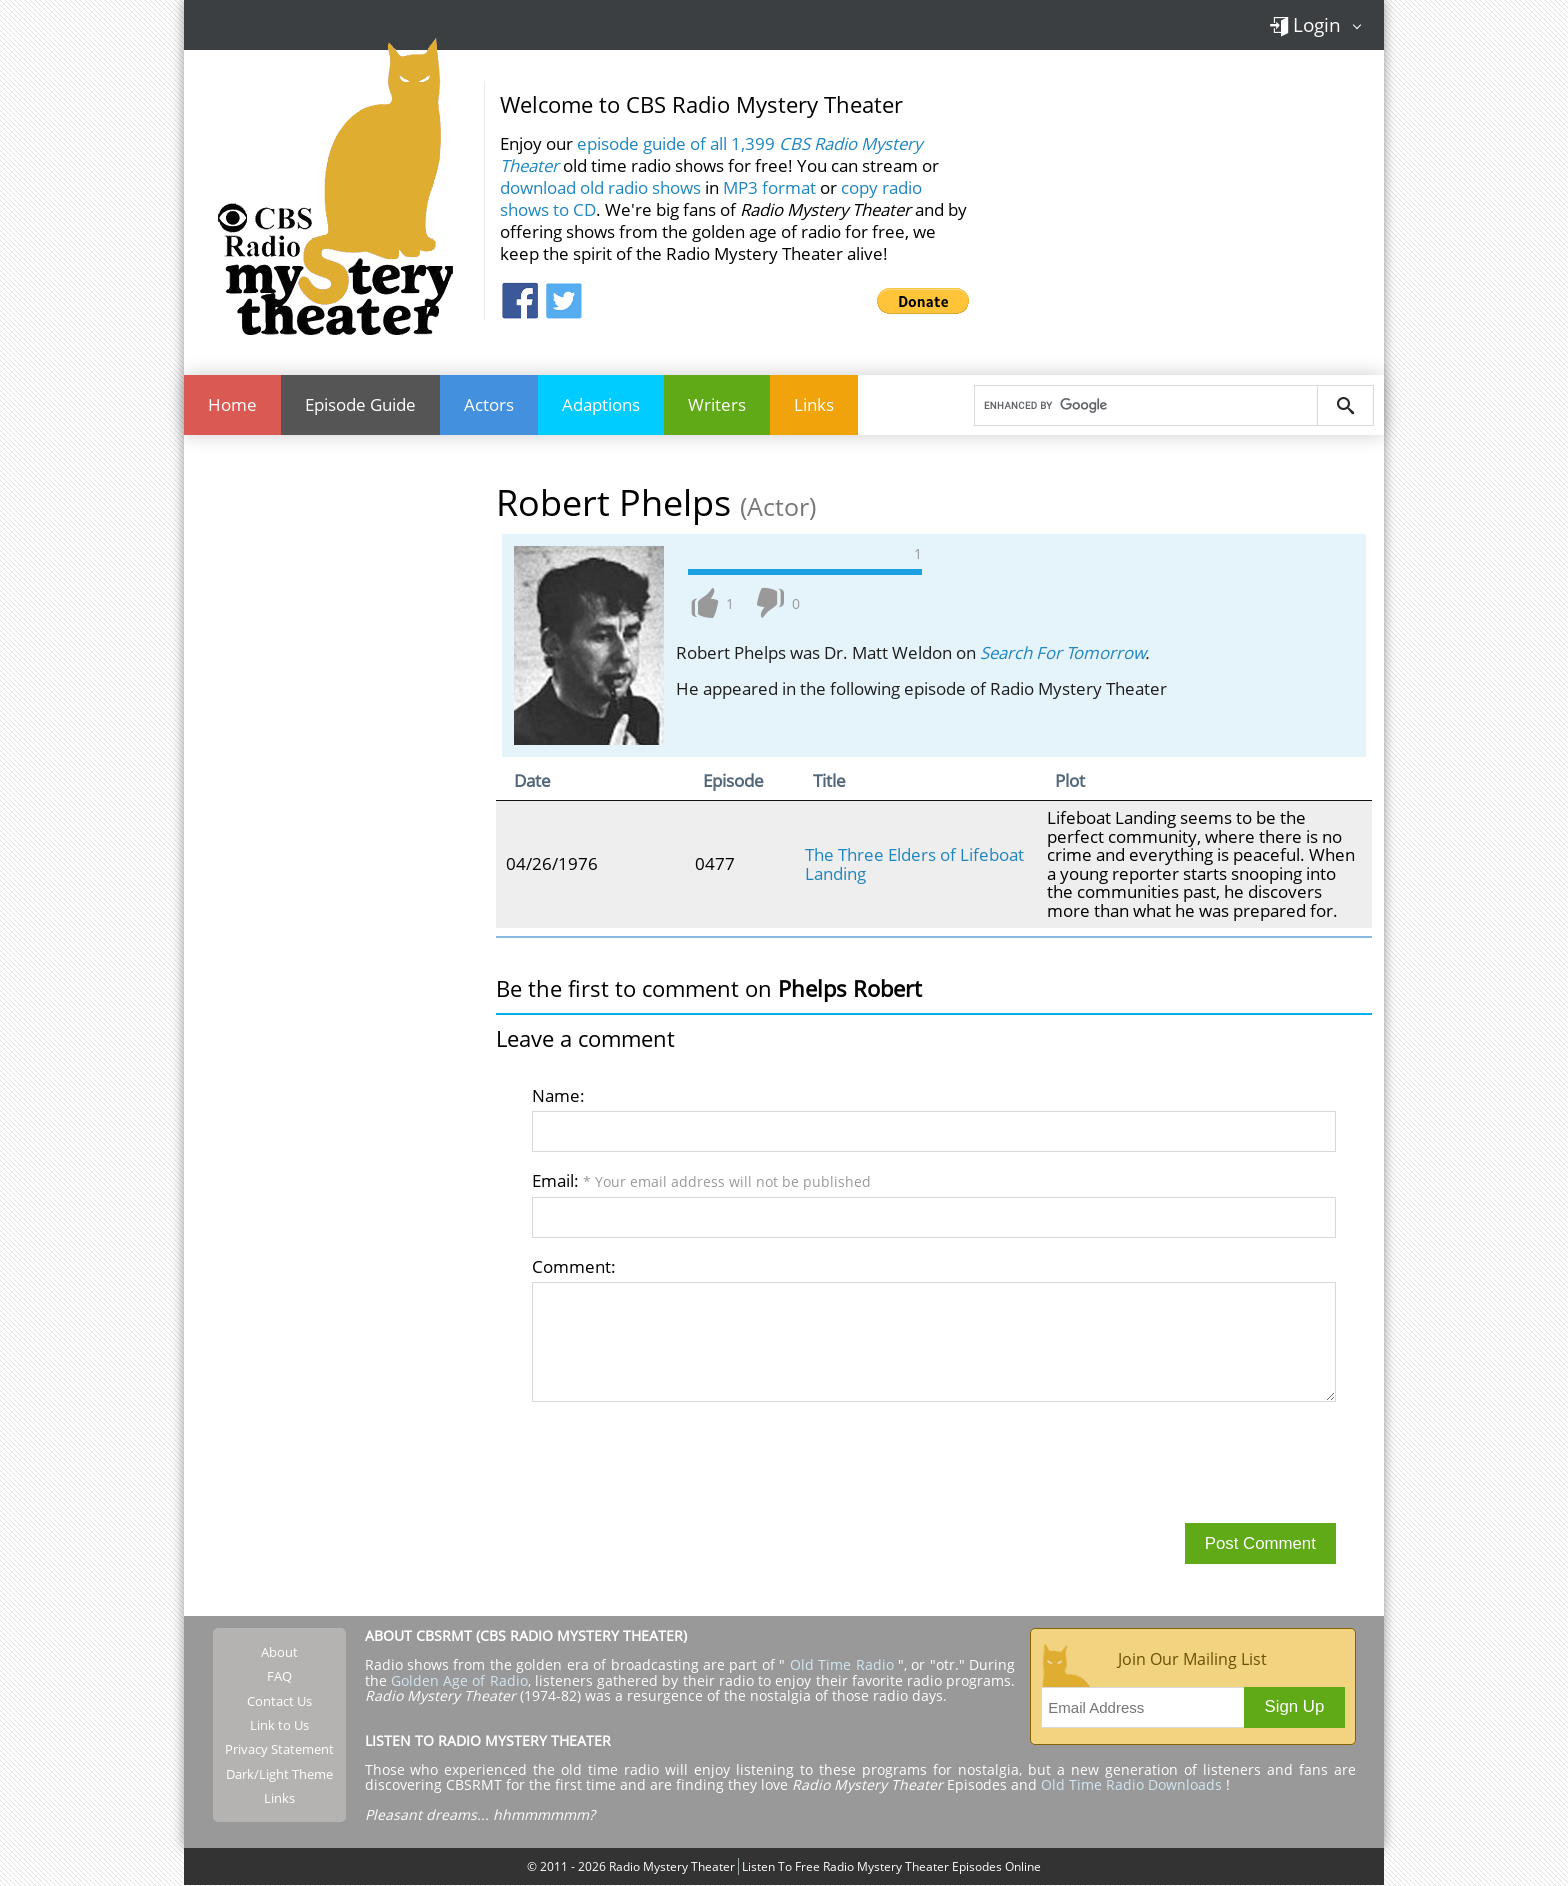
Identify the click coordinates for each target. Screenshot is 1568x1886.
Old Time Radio (842, 1665)
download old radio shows (600, 187)
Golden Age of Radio (459, 1680)
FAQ (279, 1677)
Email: (701, 1180)
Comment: (574, 1266)
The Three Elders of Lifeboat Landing (914, 863)
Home (232, 404)
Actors (489, 404)
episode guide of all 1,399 (711, 154)
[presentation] (684, 1462)
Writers (717, 404)
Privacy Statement (279, 1749)
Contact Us (279, 1701)
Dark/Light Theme (279, 1774)
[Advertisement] (1184, 199)
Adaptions (601, 404)
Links (814, 404)
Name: (558, 1095)
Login (1305, 24)
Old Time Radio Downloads (1133, 1785)
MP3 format (769, 187)
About (279, 1652)
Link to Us (279, 1725)
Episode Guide (360, 404)
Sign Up (1295, 1706)
